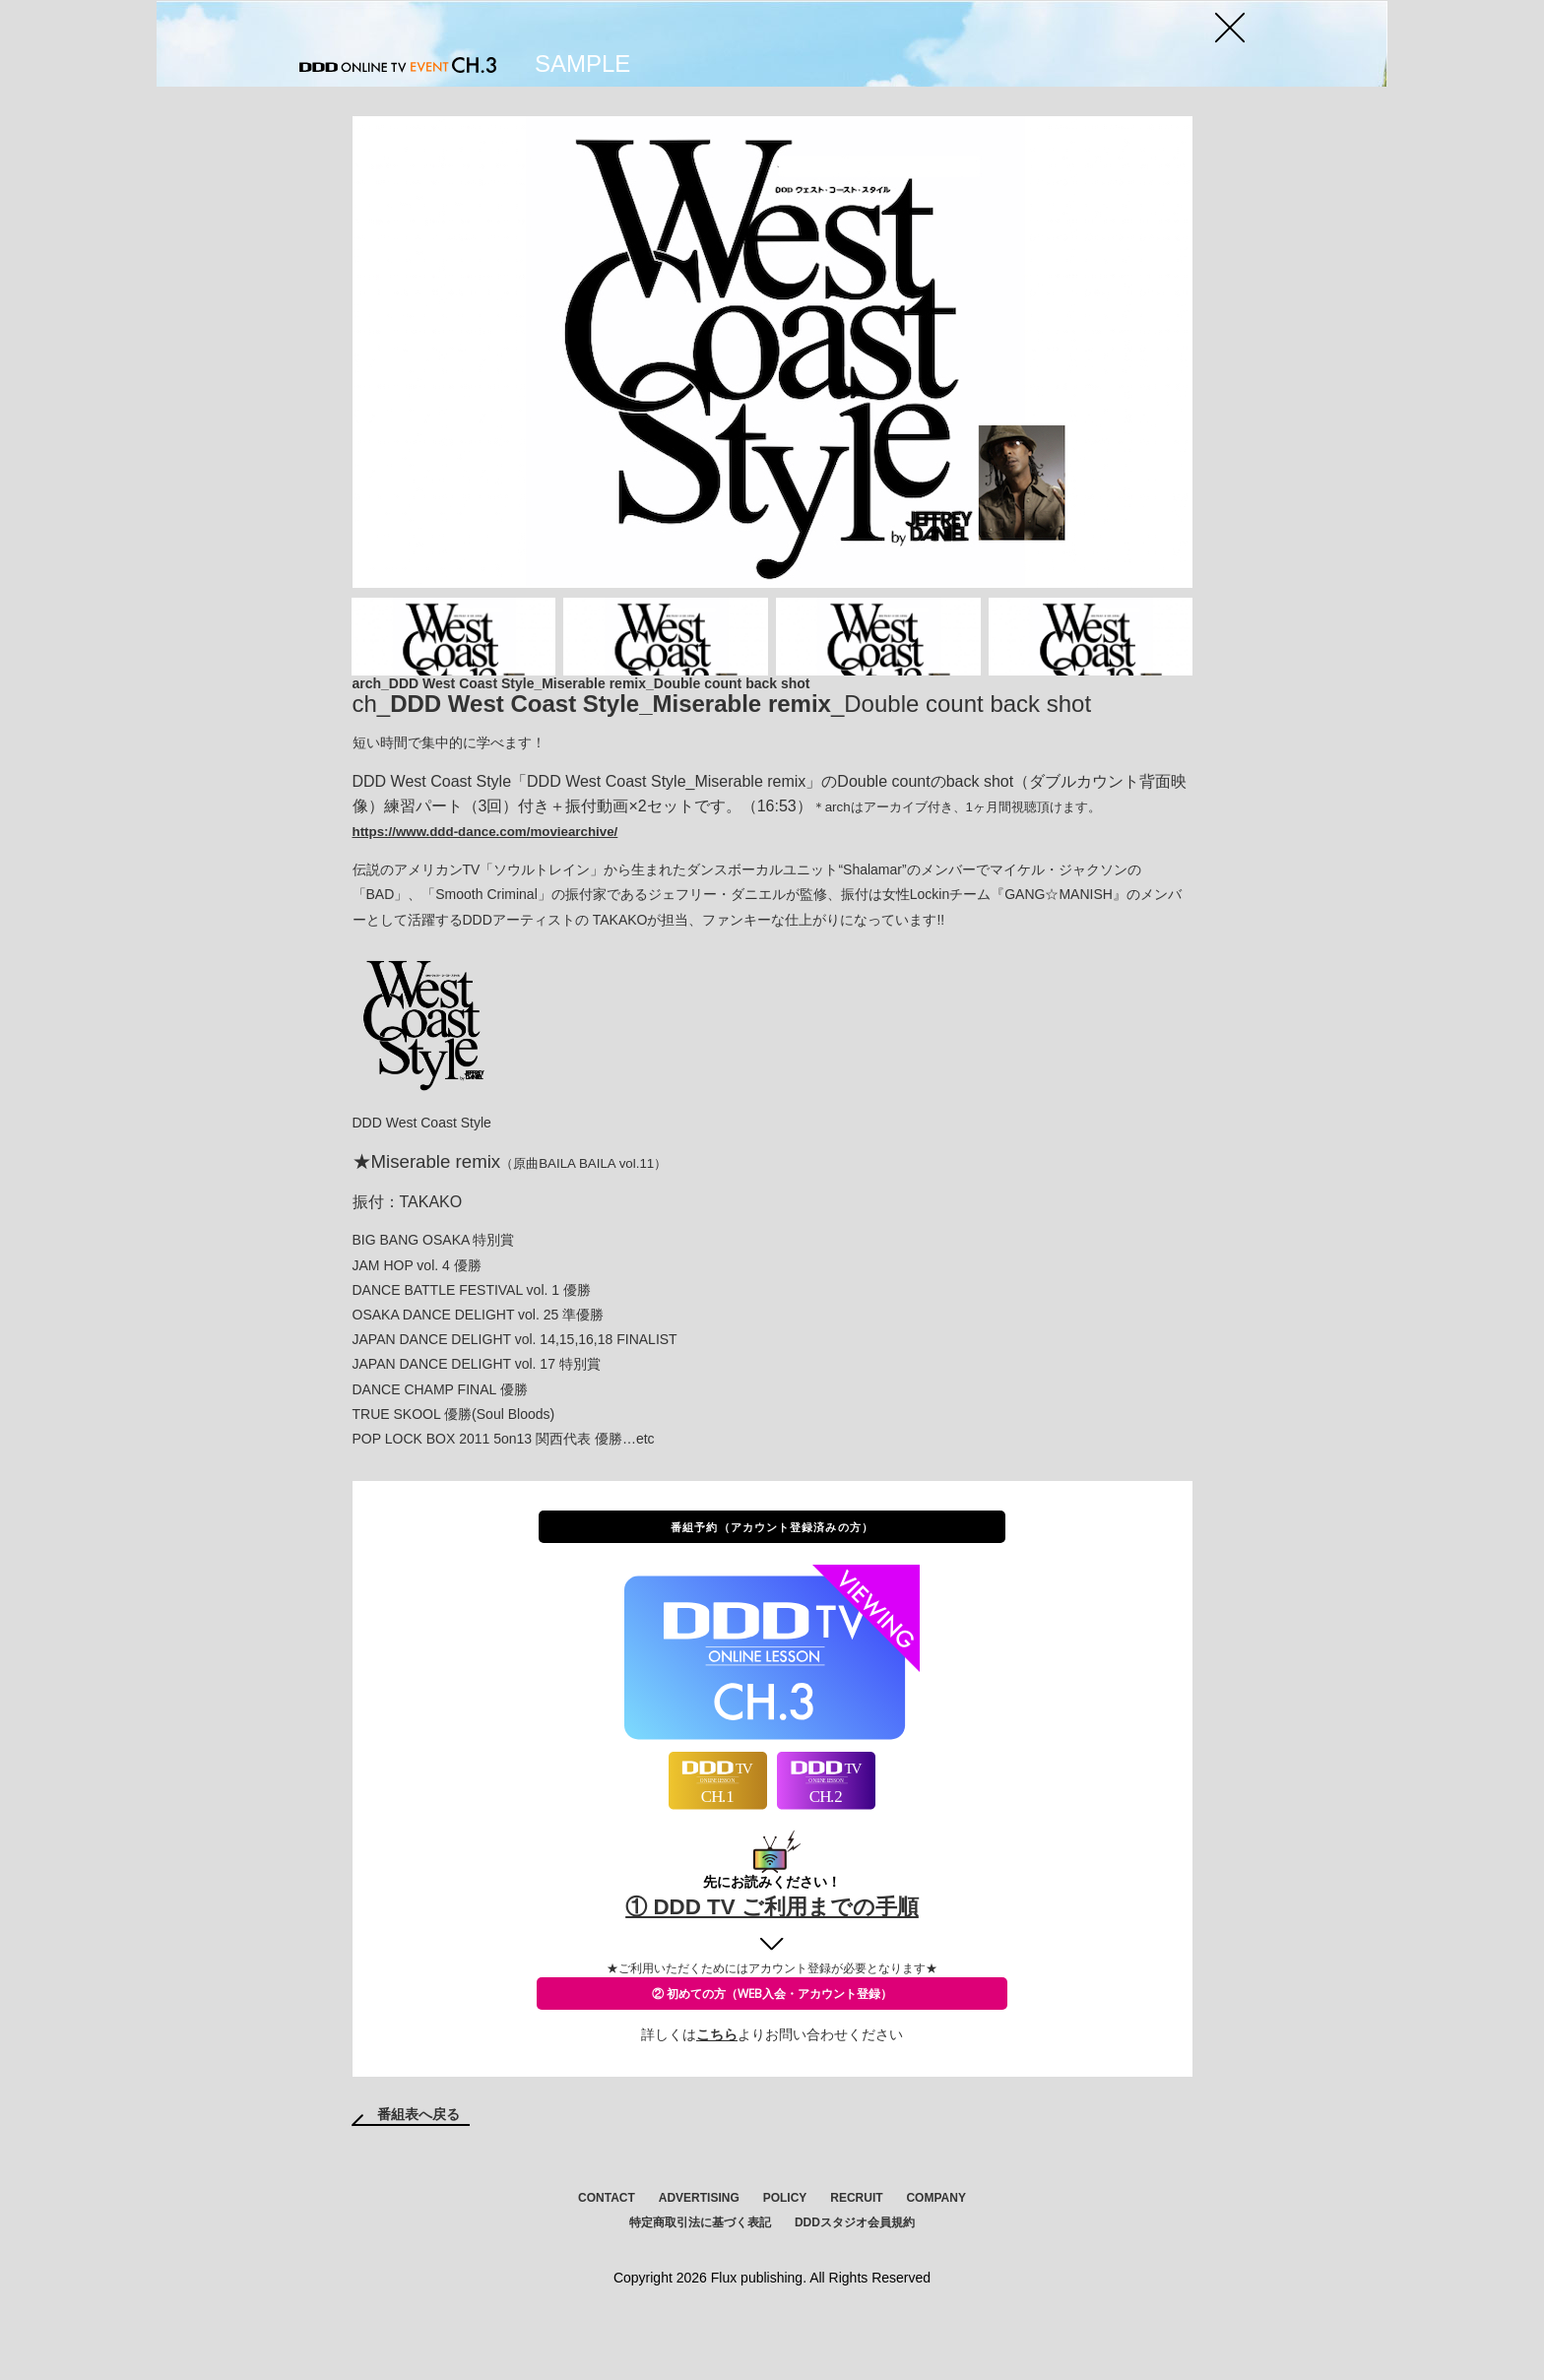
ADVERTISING (699, 2248)
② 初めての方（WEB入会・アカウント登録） (772, 2046)
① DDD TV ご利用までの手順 (772, 1959)
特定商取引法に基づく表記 (700, 2273)
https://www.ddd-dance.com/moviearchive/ (485, 885)
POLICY (785, 2248)
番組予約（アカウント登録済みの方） (772, 1581)
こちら (717, 2084)
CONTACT (606, 2248)
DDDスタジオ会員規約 (855, 2273)
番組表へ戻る (418, 2164)
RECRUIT (856, 2248)
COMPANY (935, 2248)
